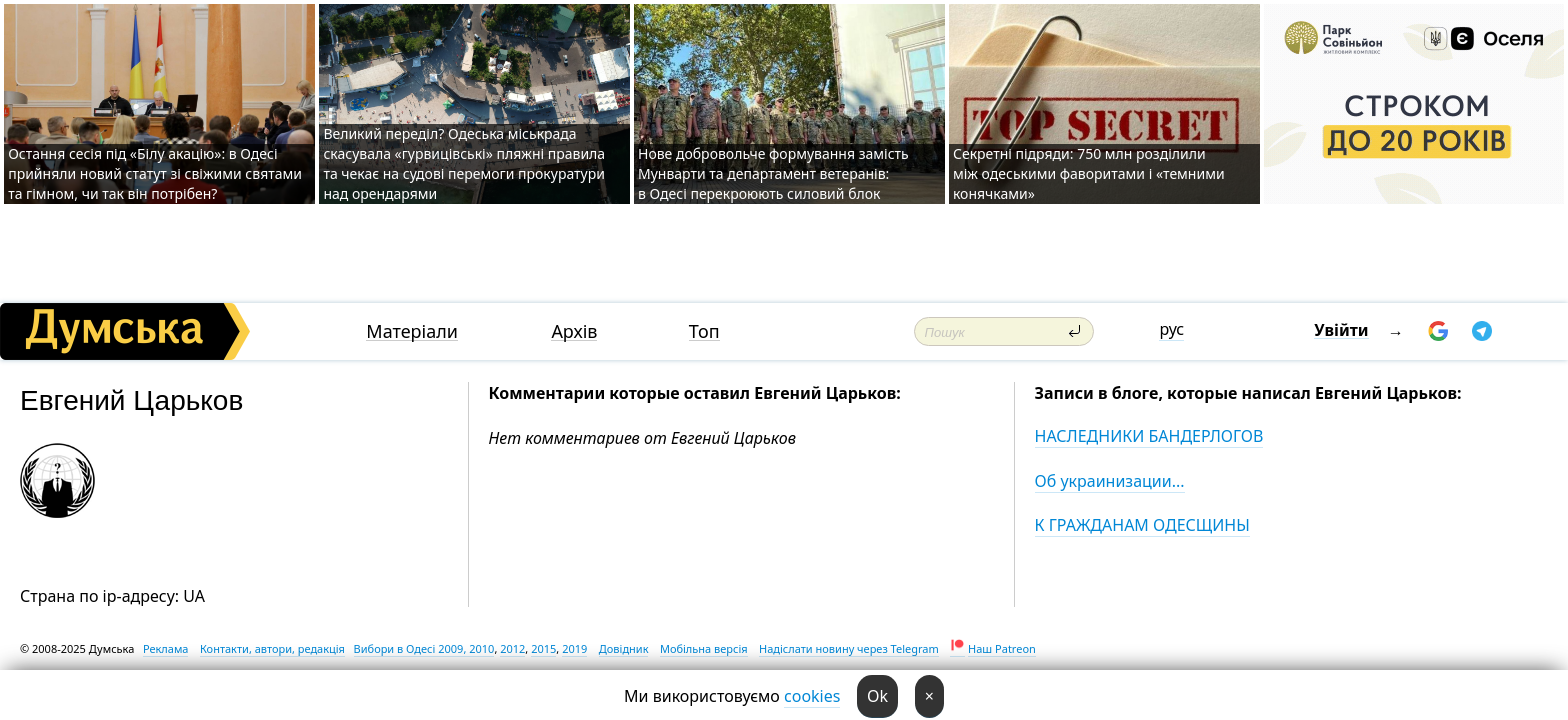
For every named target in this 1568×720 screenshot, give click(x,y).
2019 (574, 648)
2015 (543, 648)
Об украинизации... (1110, 481)
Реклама (166, 648)
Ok (877, 696)
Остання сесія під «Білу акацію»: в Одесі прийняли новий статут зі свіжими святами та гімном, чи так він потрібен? (155, 173)
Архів (574, 331)
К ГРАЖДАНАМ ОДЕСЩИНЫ (1142, 525)
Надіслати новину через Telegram (849, 648)
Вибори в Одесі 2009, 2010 (424, 648)
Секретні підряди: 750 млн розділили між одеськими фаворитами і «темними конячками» (1089, 173)
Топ (704, 331)
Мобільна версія (704, 648)
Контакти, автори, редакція (272, 648)
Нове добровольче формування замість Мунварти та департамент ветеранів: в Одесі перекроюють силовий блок (773, 173)
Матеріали (412, 331)
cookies (812, 696)
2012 (512, 648)
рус (1171, 329)
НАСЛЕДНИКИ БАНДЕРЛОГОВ (1149, 436)
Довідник (624, 648)
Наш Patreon (1002, 648)
